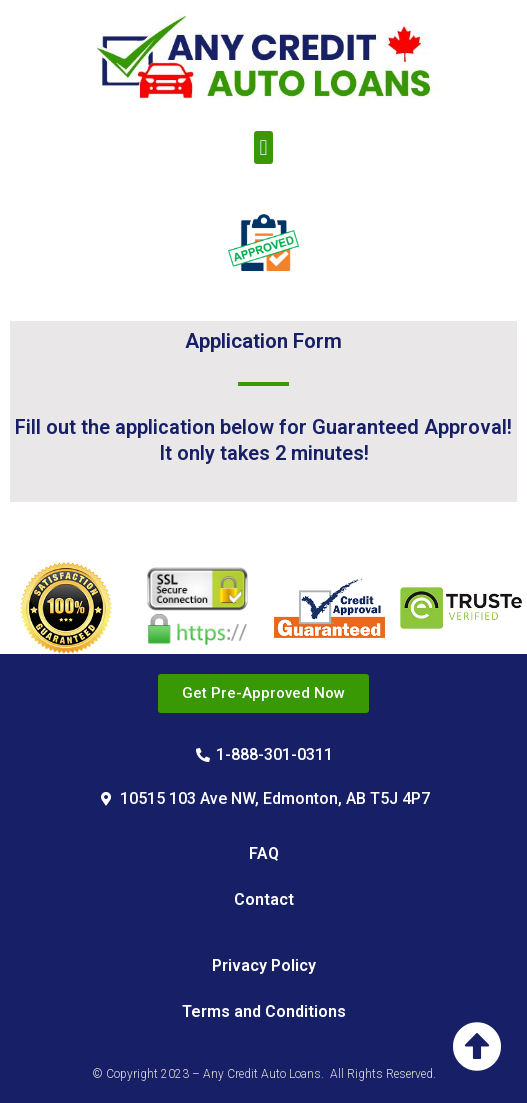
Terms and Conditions (264, 1011)
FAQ (264, 853)
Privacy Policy (264, 965)
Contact (264, 899)
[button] (263, 147)
